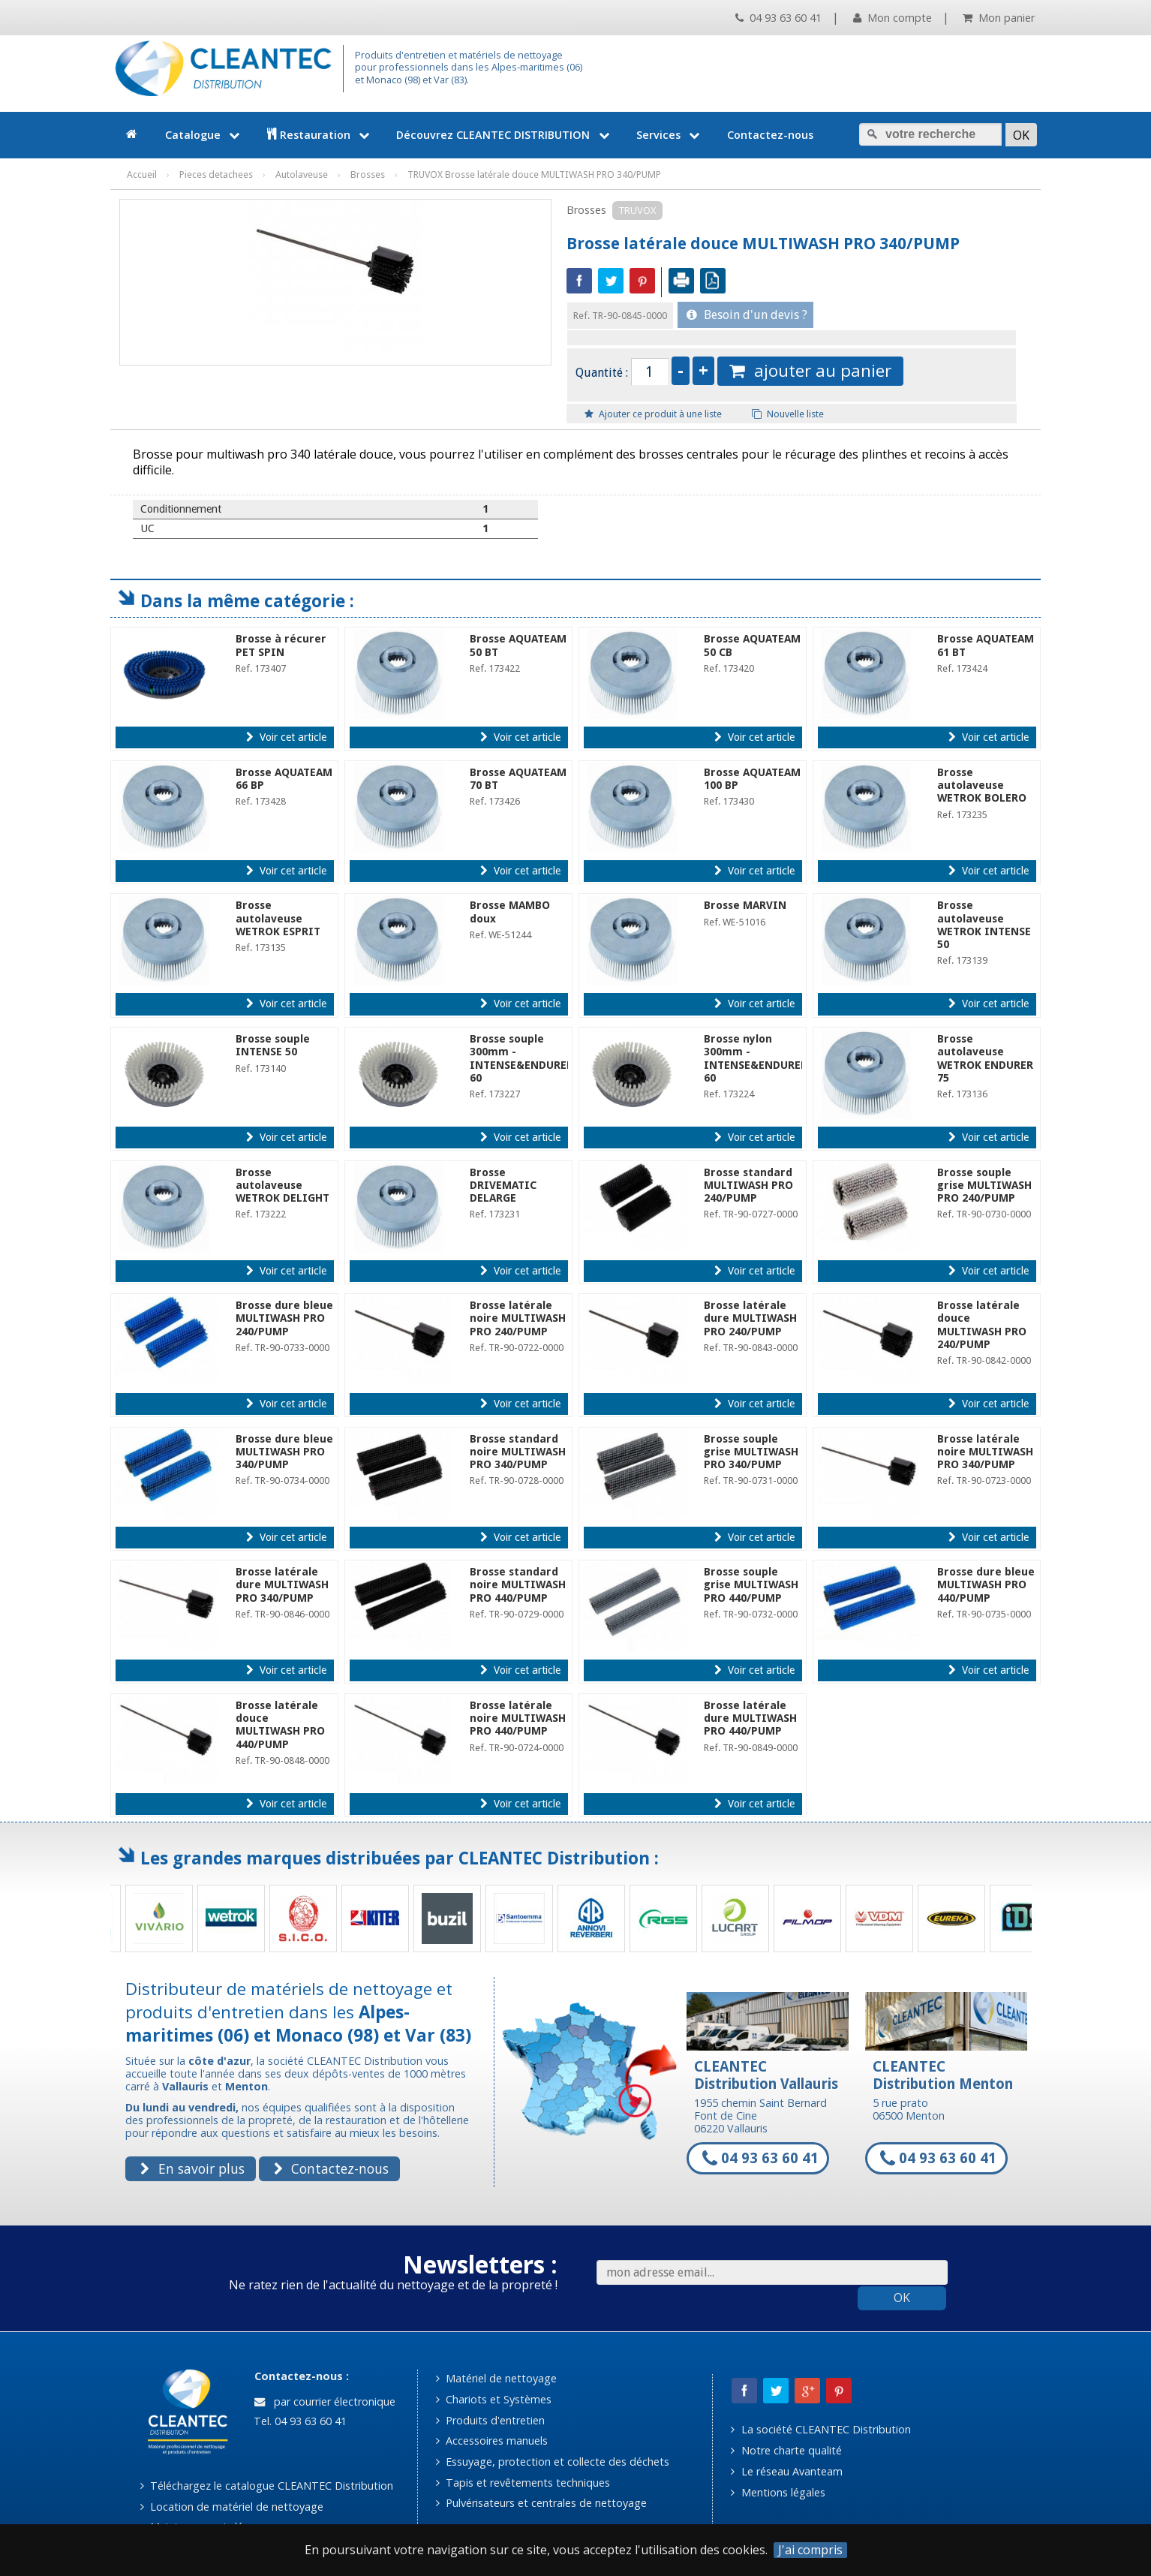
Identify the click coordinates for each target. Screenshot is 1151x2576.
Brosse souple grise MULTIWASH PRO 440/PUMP (751, 1585)
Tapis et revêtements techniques (523, 2482)
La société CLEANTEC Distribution (820, 2429)
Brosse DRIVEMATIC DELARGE (503, 1185)
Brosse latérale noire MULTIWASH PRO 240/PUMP (518, 1318)
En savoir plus (192, 2168)
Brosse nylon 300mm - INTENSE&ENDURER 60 (755, 1058)
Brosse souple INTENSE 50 (273, 1045)
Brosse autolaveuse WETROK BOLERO (981, 785)
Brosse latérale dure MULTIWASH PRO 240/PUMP (750, 1318)
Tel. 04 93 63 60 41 (299, 2421)
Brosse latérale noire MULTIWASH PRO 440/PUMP (518, 1718)
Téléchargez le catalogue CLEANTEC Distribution (266, 2485)
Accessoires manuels (492, 2440)
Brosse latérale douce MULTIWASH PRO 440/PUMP (280, 1724)
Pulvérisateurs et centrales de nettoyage (541, 2503)
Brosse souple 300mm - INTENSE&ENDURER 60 (521, 1058)
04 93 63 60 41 (778, 18)
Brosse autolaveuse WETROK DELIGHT (282, 1185)
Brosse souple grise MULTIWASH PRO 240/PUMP (984, 1185)
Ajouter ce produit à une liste (653, 414)
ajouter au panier (810, 370)
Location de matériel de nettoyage (231, 2506)
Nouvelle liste (788, 414)
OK (902, 2297)
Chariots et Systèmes (493, 2399)
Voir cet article (286, 737)
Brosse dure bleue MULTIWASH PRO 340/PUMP (284, 1452)
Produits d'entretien (490, 2420)
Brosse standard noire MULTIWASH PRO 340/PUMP (518, 1452)
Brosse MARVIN (745, 905)
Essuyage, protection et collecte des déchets (552, 2461)
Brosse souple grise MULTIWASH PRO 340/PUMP (751, 1452)
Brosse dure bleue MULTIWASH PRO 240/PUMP (284, 1318)
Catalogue (204, 135)
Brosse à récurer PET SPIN (281, 645)
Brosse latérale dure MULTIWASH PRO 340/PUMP (282, 1585)
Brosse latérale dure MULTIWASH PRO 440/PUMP (750, 1718)
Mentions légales (778, 2492)
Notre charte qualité (786, 2450)
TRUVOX (637, 210)
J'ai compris (810, 2550)
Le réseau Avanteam (786, 2471)
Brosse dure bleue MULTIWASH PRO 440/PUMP (986, 1585)
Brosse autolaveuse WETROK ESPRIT (278, 918)
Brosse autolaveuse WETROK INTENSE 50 (984, 924)
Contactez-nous (770, 135)
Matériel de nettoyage (496, 2378)
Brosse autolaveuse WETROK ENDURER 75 (985, 1058)
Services (669, 135)
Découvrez (504, 135)
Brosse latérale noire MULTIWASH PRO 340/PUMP (985, 1452)
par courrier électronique (324, 2401)
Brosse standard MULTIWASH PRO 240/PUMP (748, 1185)
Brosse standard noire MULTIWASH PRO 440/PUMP (518, 1585)
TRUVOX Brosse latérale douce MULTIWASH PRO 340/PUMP (534, 174)
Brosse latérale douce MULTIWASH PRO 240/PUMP (981, 1324)
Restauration (320, 135)
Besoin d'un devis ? (747, 315)
